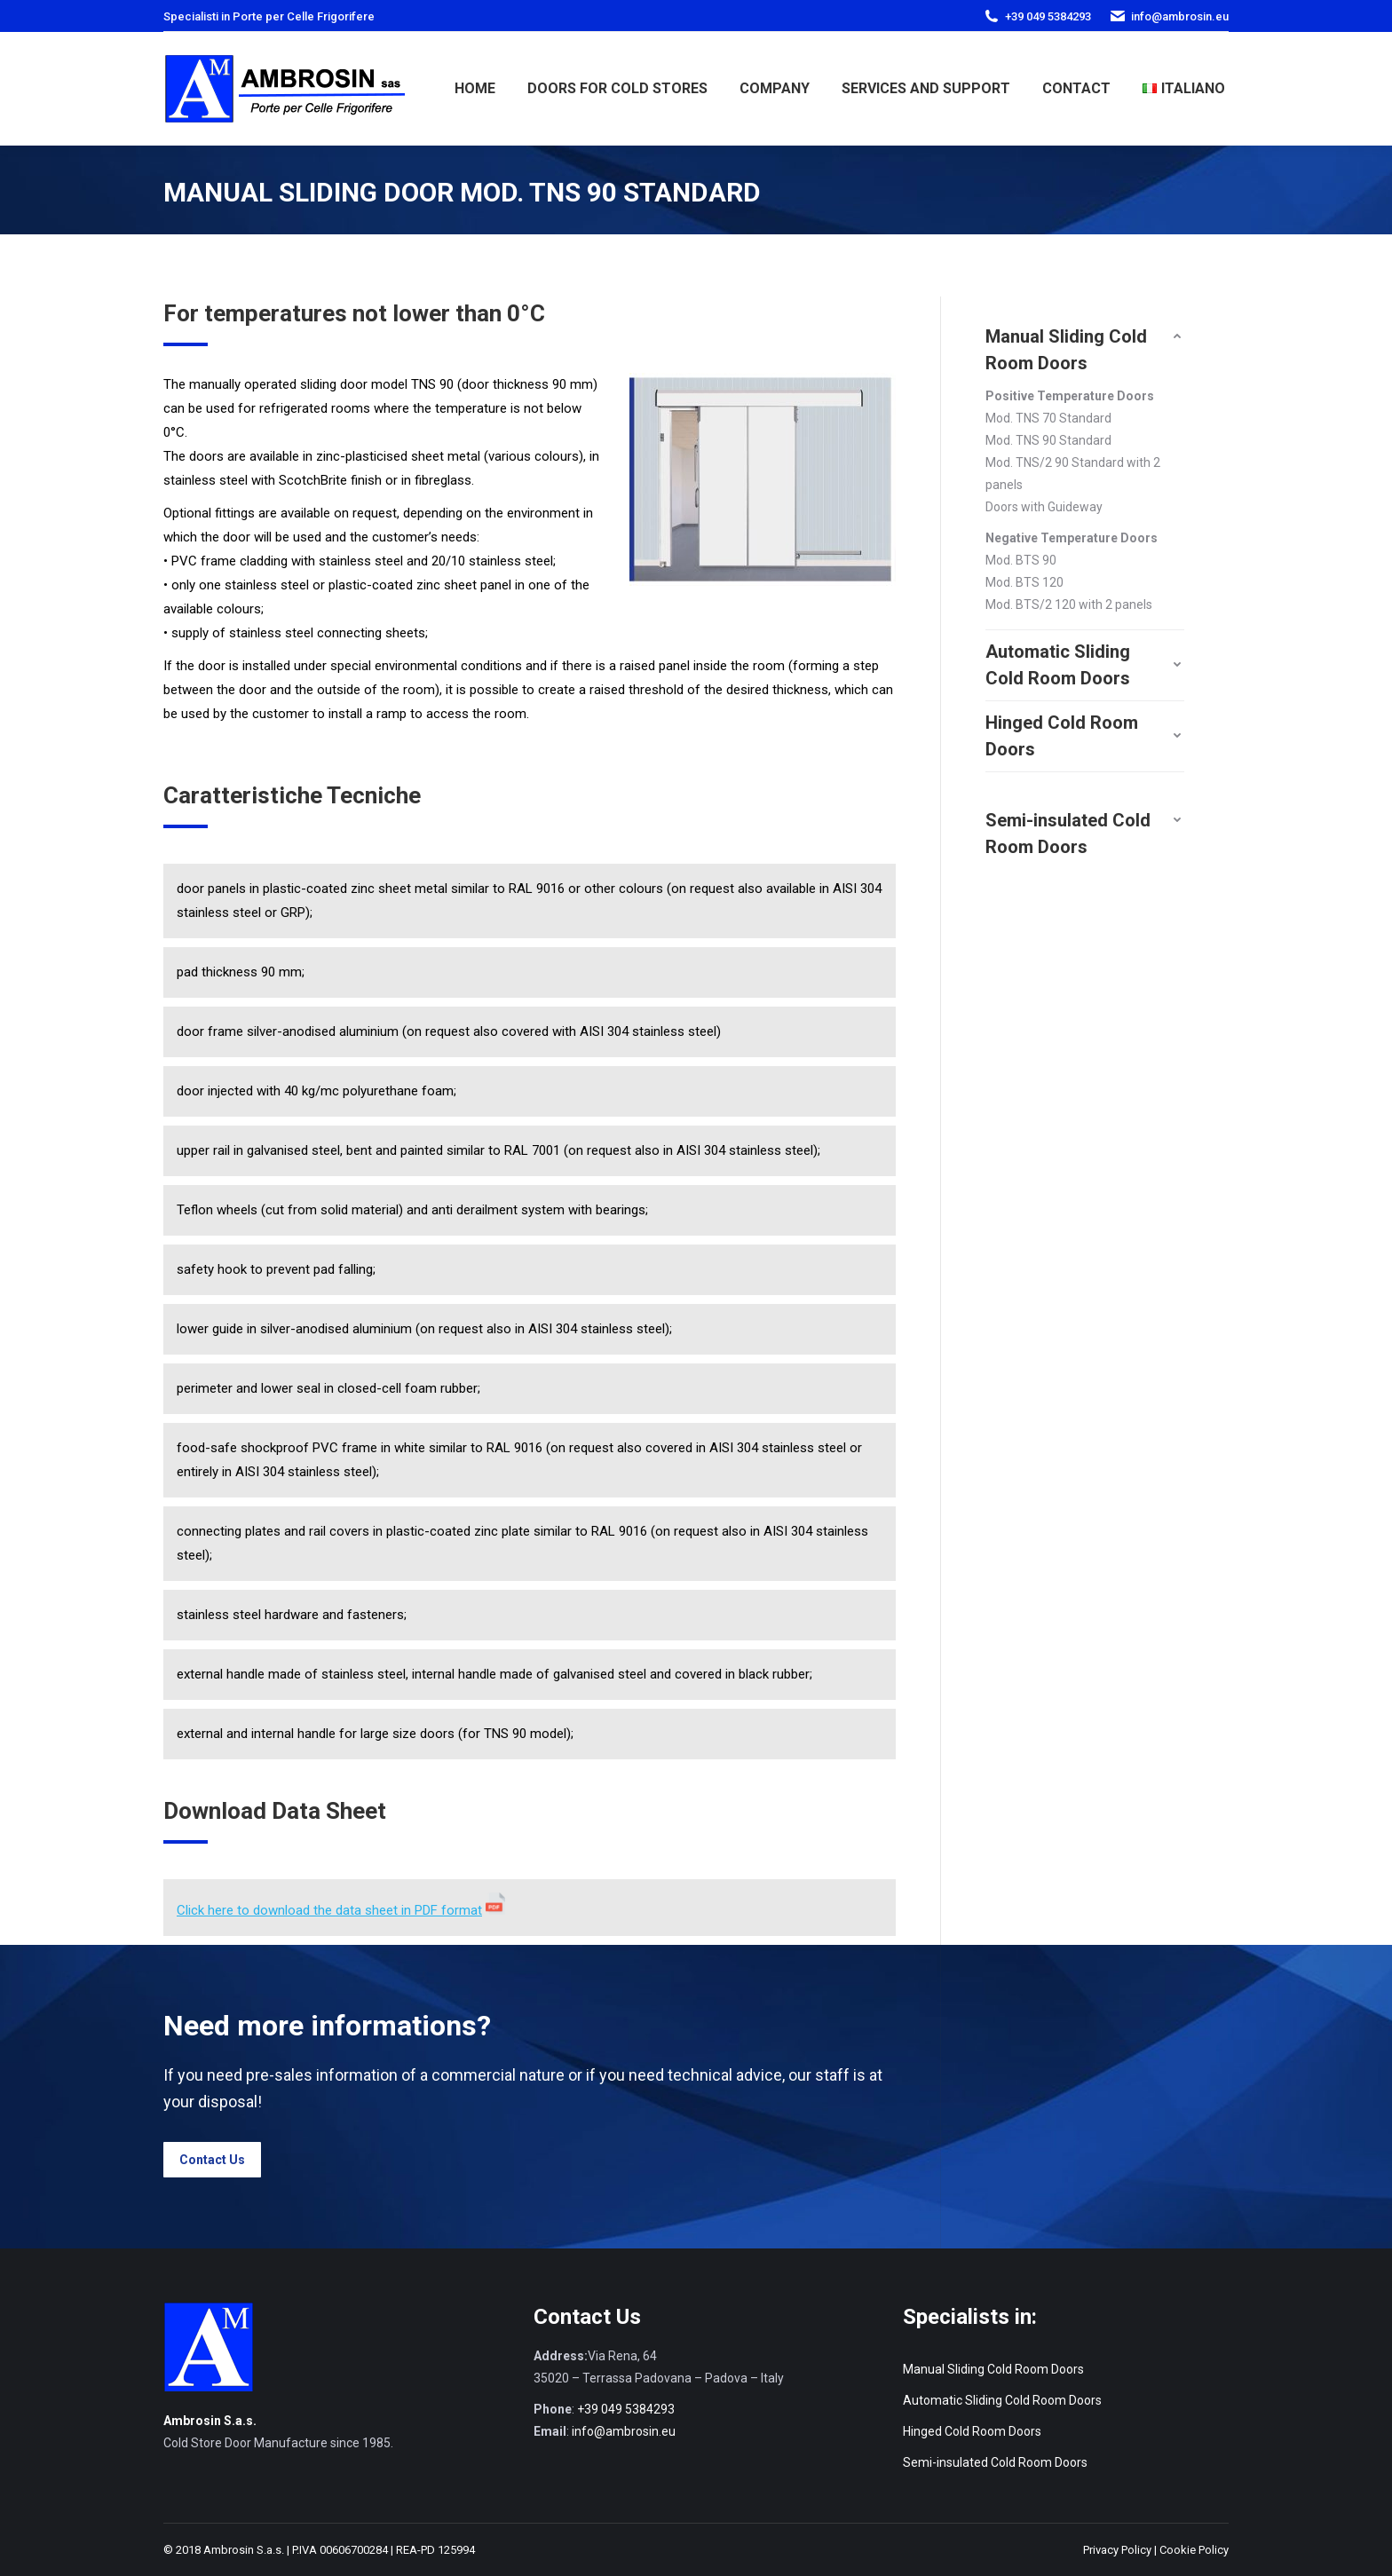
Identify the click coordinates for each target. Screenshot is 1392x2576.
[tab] (1084, 336)
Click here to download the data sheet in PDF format (329, 1910)
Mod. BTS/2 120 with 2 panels (1068, 604)
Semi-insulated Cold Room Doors (995, 2462)
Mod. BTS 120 (1024, 582)
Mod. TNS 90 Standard (1048, 440)
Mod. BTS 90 (1020, 560)
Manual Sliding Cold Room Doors (993, 2369)
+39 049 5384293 (1048, 16)
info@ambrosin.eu (1180, 16)
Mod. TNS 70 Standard (1048, 418)
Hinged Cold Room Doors (972, 2431)
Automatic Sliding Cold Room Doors (1002, 2400)
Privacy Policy (1117, 2549)
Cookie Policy (1194, 2549)
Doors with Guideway (1044, 507)
